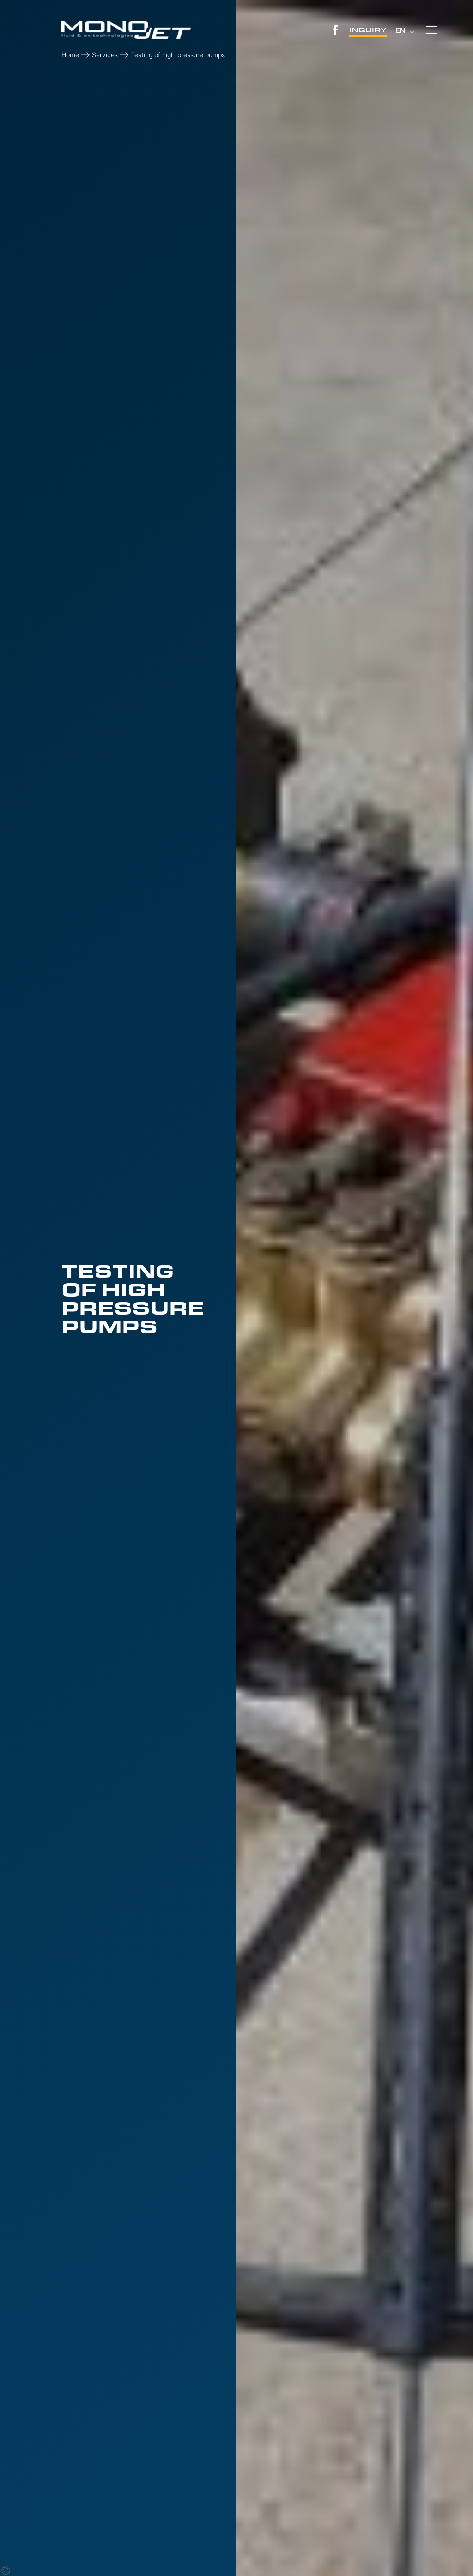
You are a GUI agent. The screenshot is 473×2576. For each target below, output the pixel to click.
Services (105, 55)
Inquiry (368, 29)
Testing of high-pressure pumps (178, 55)
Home (70, 55)
